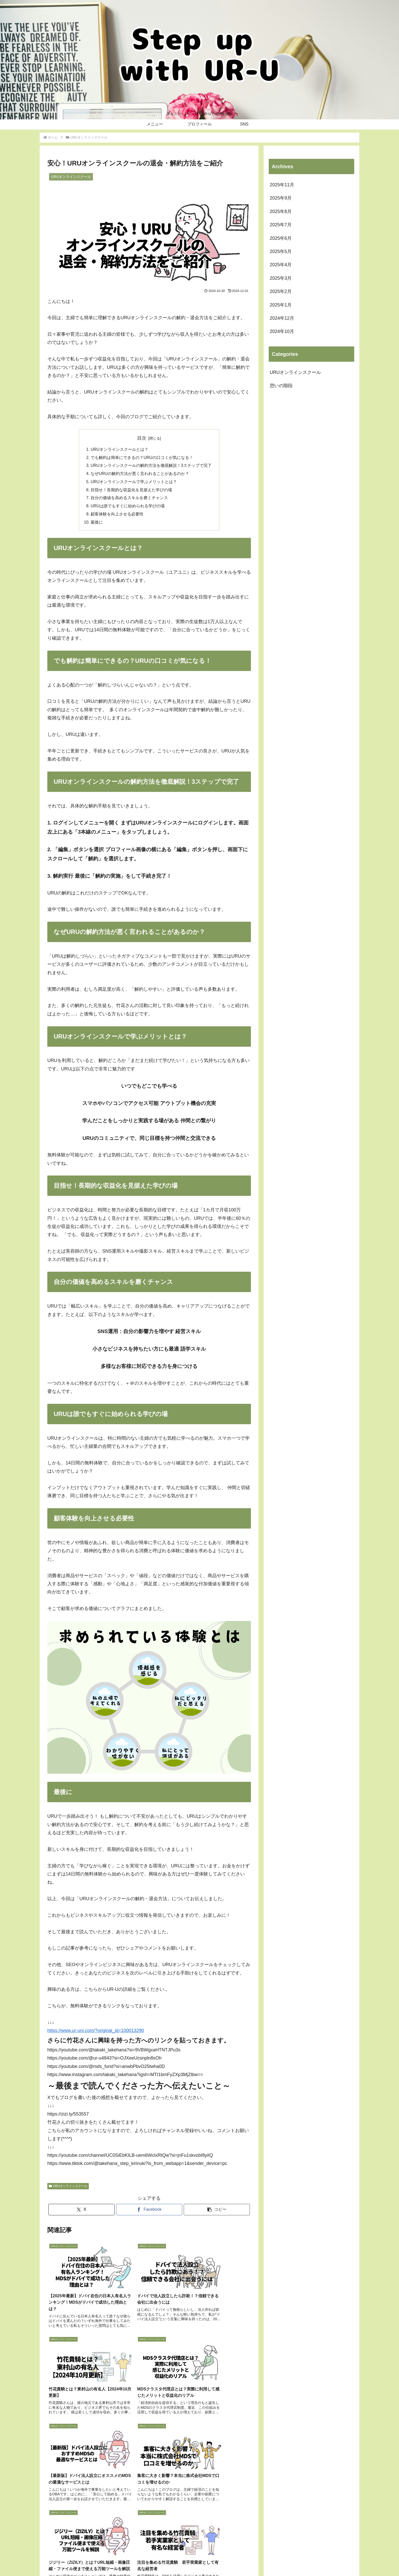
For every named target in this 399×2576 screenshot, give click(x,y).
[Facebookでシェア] (149, 2211)
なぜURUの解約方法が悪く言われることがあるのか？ (140, 474)
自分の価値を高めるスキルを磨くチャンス (129, 499)
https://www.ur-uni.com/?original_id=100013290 (95, 2032)
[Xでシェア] (81, 2211)
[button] (217, 2211)
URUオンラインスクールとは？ (119, 449)
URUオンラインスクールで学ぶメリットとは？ (134, 482)
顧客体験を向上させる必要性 (117, 515)
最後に (97, 523)
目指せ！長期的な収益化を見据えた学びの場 (131, 490)
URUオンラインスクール (68, 2187)
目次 (141, 438)
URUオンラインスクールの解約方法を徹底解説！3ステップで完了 (151, 466)
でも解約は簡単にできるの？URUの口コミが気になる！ (142, 457)
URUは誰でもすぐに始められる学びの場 (128, 507)
